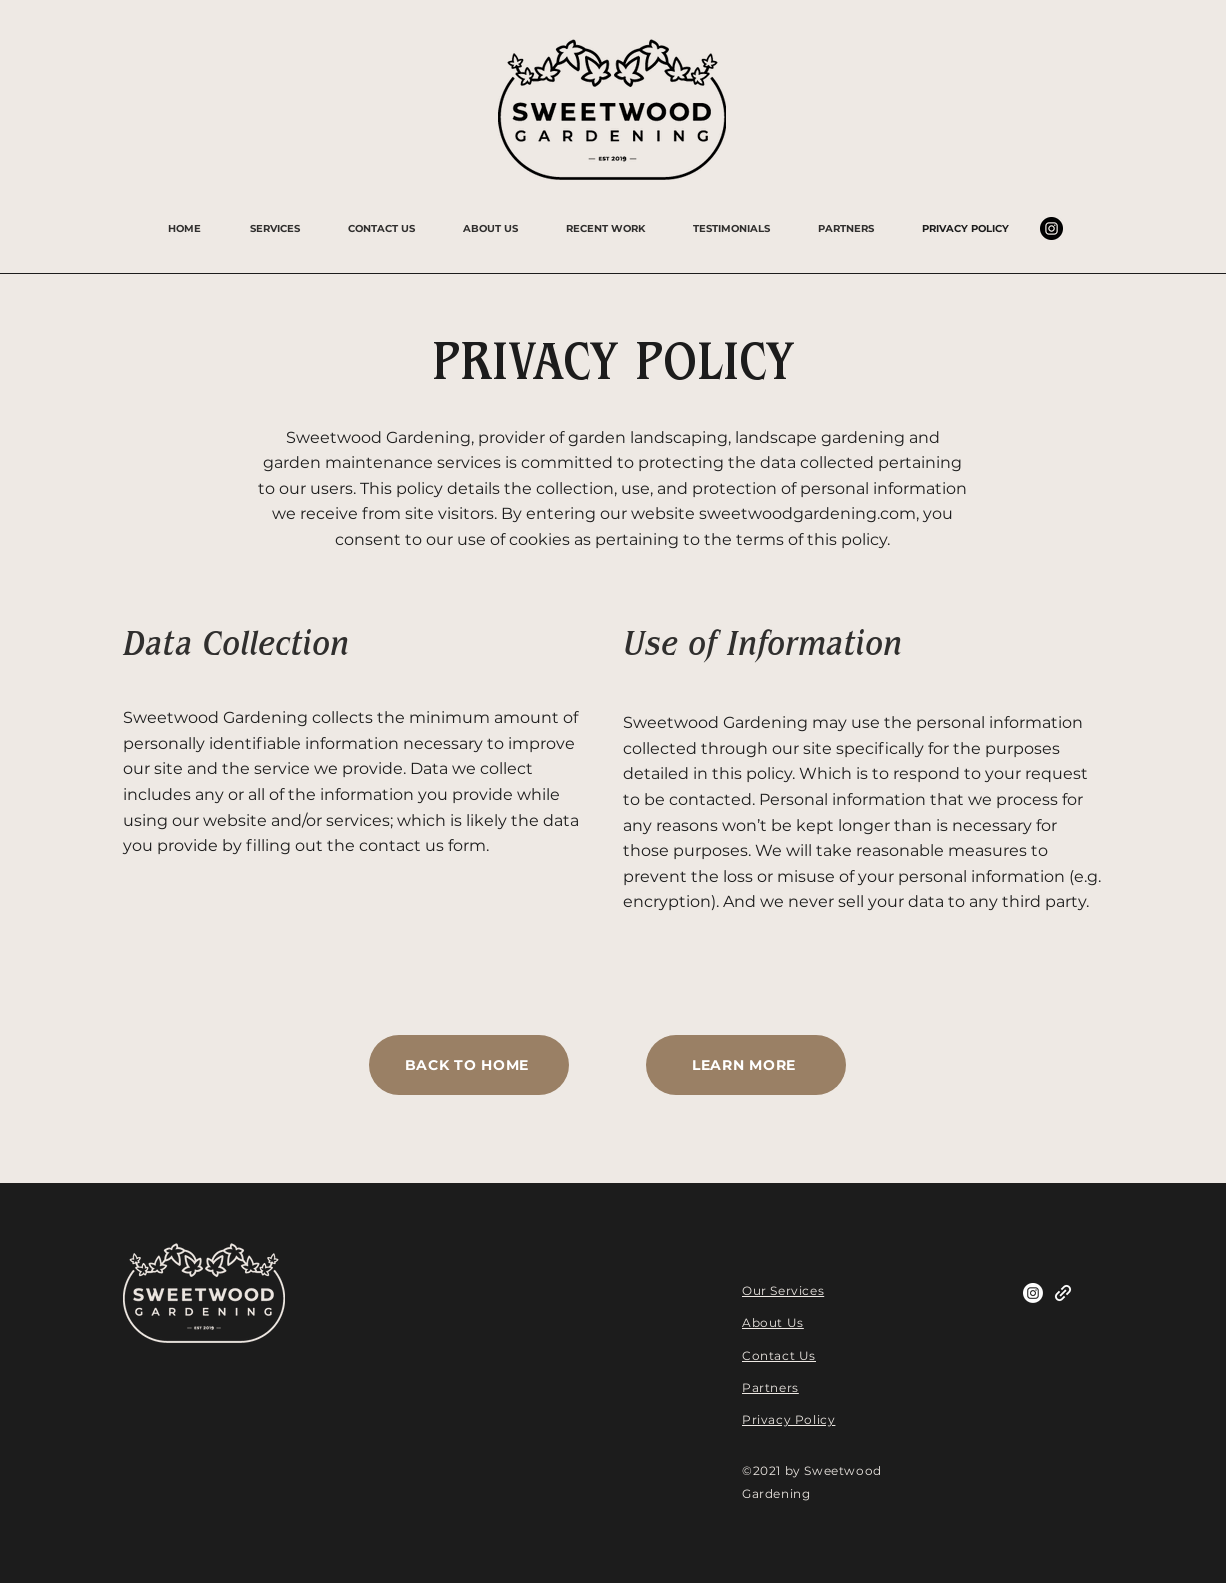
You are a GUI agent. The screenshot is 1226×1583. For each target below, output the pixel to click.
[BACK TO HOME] (469, 1065)
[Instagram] (1051, 228)
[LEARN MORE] (746, 1065)
